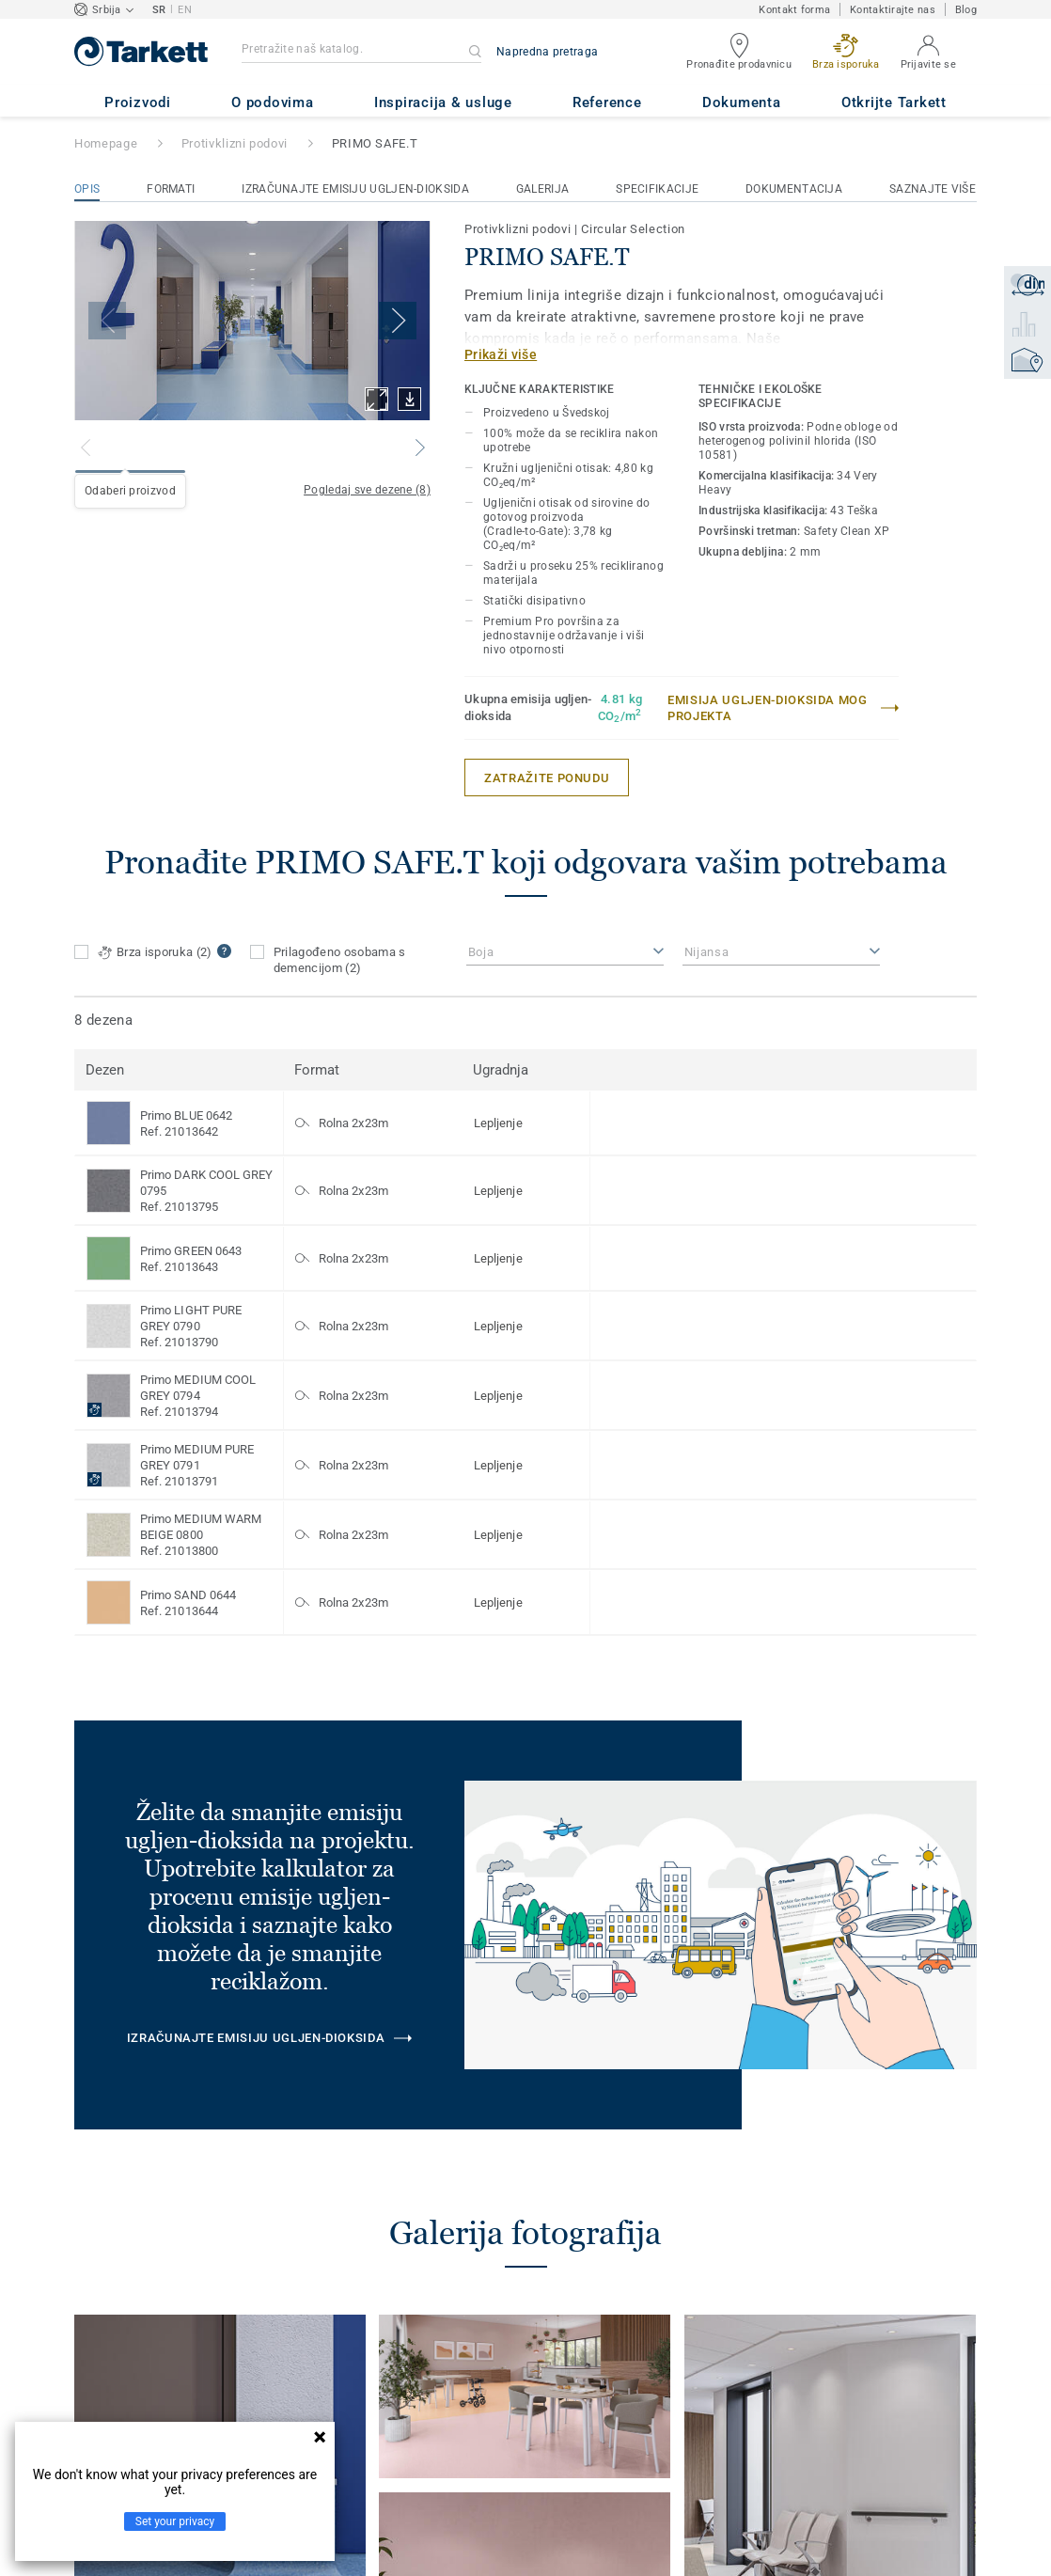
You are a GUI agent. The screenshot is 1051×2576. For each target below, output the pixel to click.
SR (159, 10)
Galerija (542, 189)
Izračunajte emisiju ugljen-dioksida (355, 189)
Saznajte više (932, 189)
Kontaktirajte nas (892, 10)
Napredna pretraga (547, 51)
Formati (171, 189)
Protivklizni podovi (234, 143)
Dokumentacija (793, 189)
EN (185, 10)
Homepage (105, 143)
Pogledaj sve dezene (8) (367, 489)
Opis (87, 189)
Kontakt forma (794, 10)
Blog (966, 10)
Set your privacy (174, 2521)
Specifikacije (657, 189)
